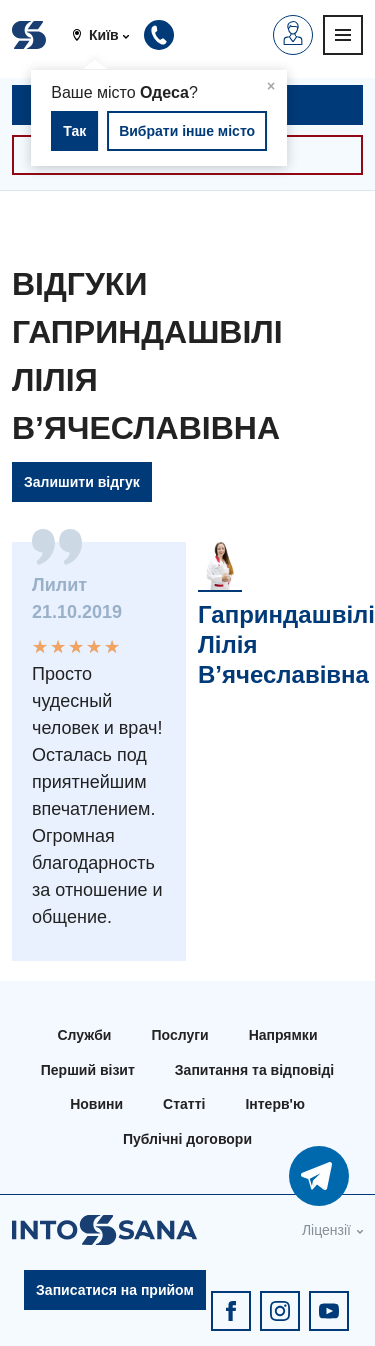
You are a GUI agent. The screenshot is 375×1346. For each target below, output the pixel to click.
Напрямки (283, 1035)
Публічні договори (187, 1139)
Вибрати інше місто (187, 131)
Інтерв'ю (274, 1104)
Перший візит (88, 1070)
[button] (108, 35)
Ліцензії (326, 1230)
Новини (96, 1104)
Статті (184, 1104)
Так (74, 131)
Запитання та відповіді (254, 1070)
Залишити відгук (82, 482)
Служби (85, 1035)
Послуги (179, 1035)
